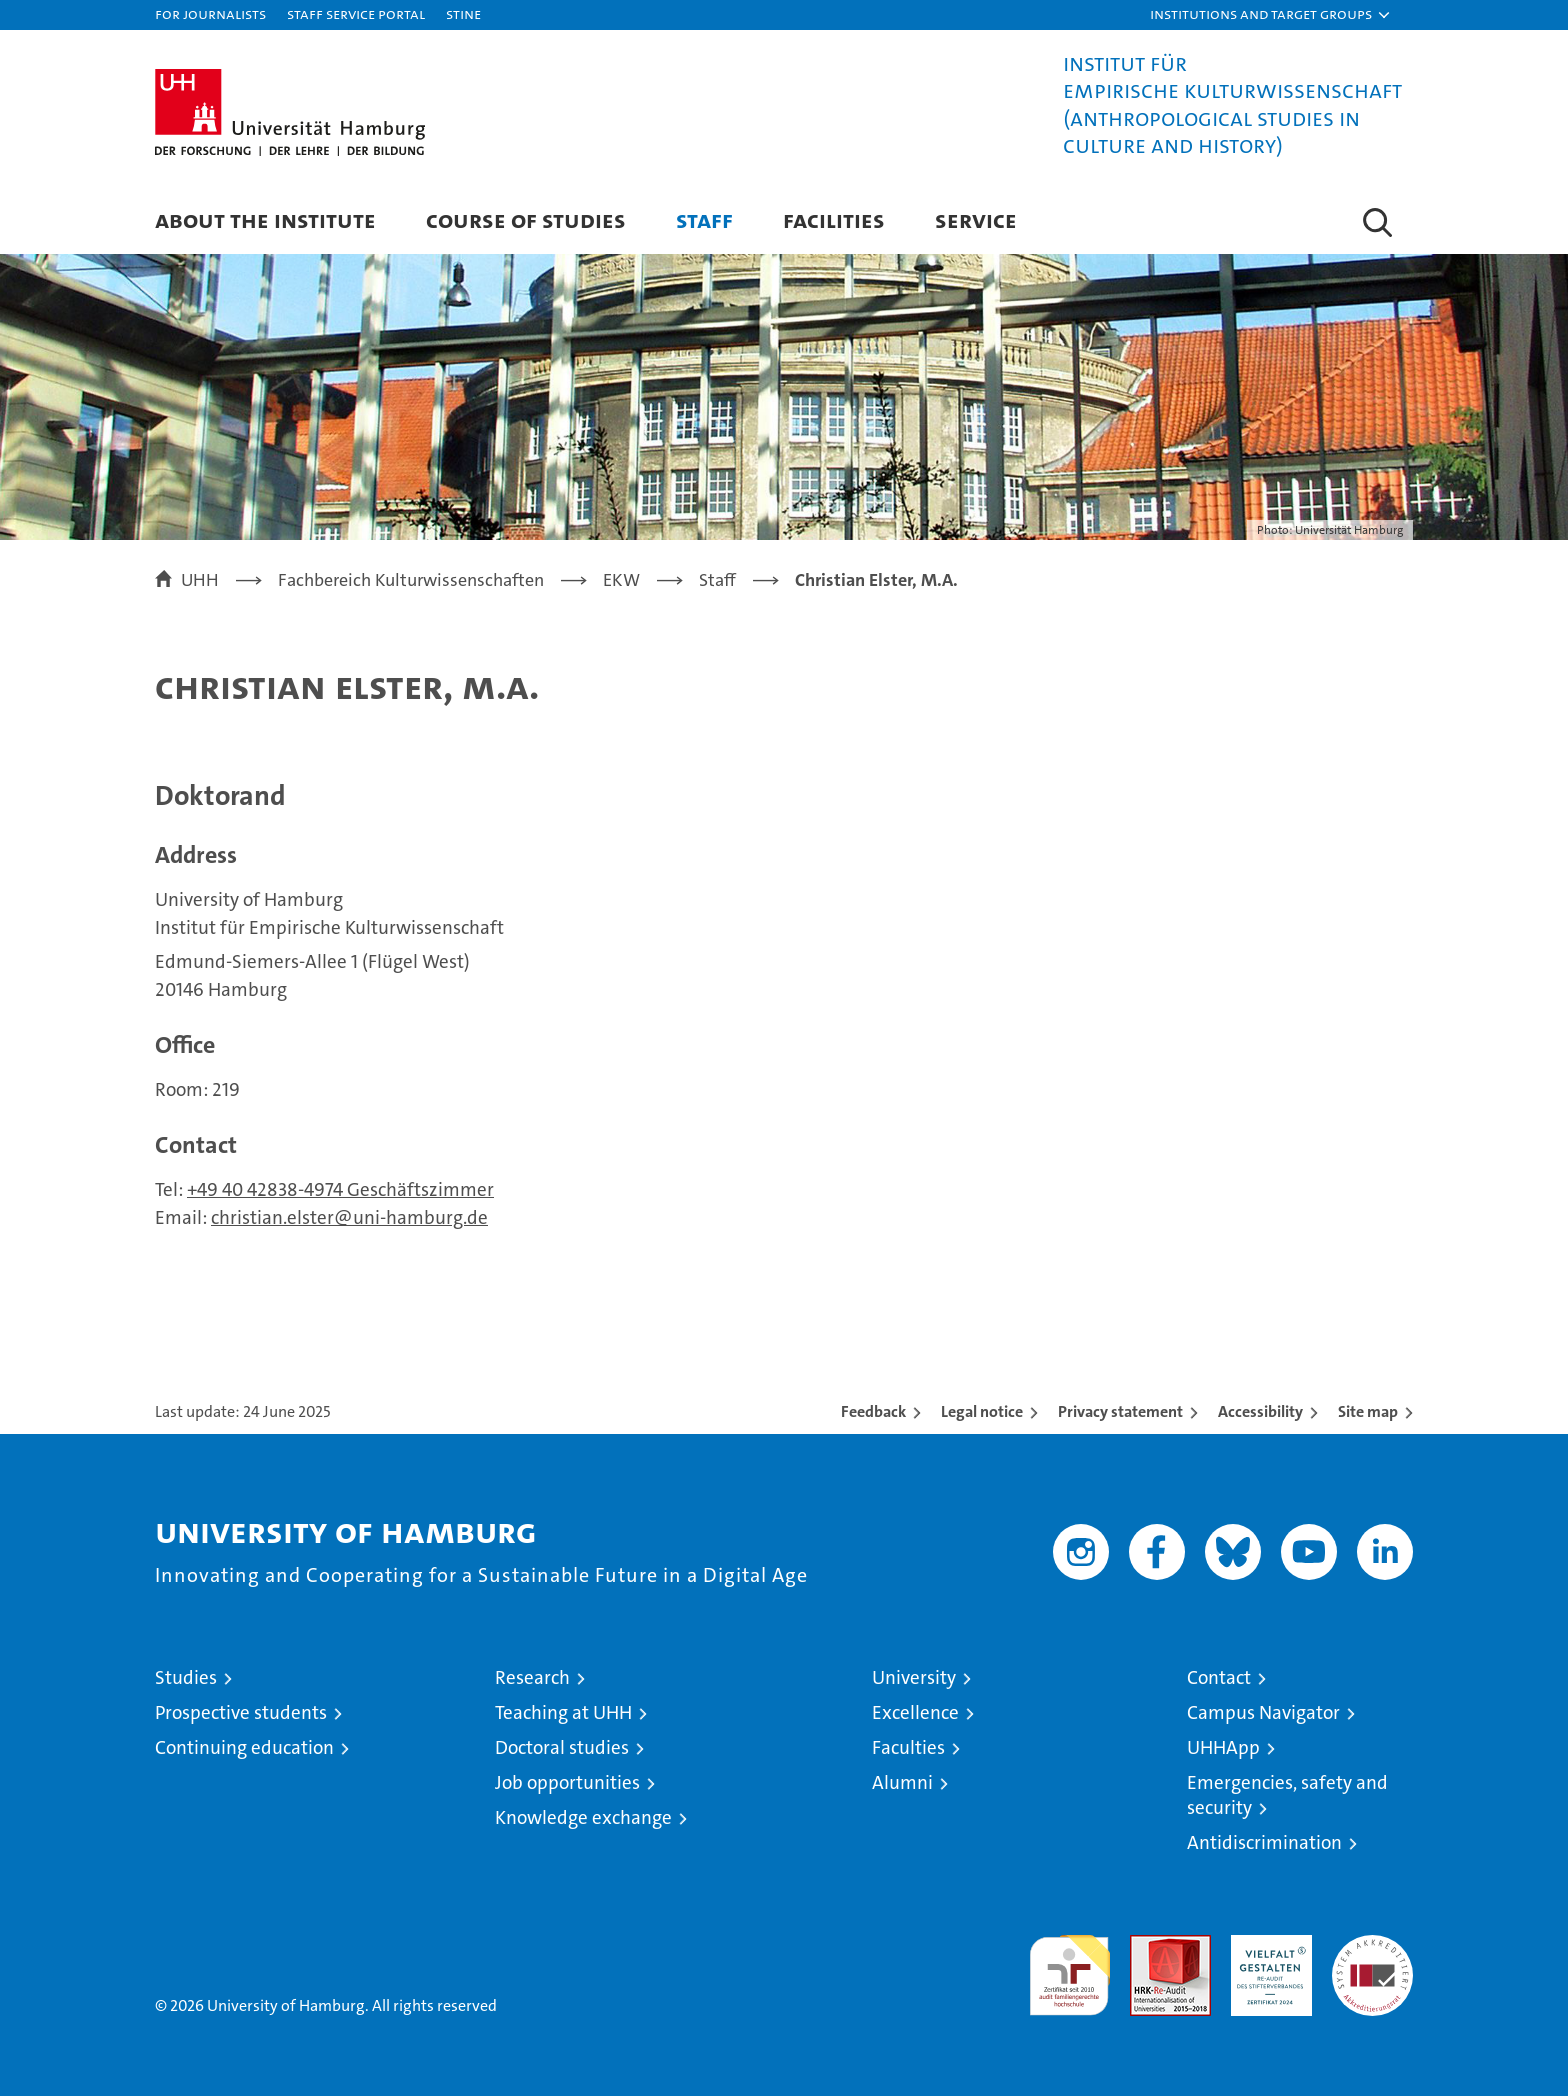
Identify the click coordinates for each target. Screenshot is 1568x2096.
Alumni (902, 1782)
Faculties (908, 1747)
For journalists (210, 13)
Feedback (873, 1411)
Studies (186, 1677)
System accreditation (1372, 1956)
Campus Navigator (1263, 1712)
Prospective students (241, 1712)
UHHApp (1223, 1747)
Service (976, 219)
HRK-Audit (1266, 1945)
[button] (1271, 15)
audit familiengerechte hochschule (1069, 1966)
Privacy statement (1120, 1411)
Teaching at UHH (563, 1712)
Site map (1368, 1411)
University (914, 1677)
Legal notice (982, 1411)
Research (532, 1677)
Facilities (834, 219)
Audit (1149, 1945)
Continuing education (244, 1747)
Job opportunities (567, 1782)
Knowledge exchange (583, 1817)
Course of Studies (526, 219)
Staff (704, 219)
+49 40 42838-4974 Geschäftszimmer (340, 1189)
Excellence (915, 1712)
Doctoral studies (562, 1747)
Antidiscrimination (1264, 1842)
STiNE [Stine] (463, 13)
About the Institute (265, 219)
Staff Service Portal (356, 13)
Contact (1219, 1677)
